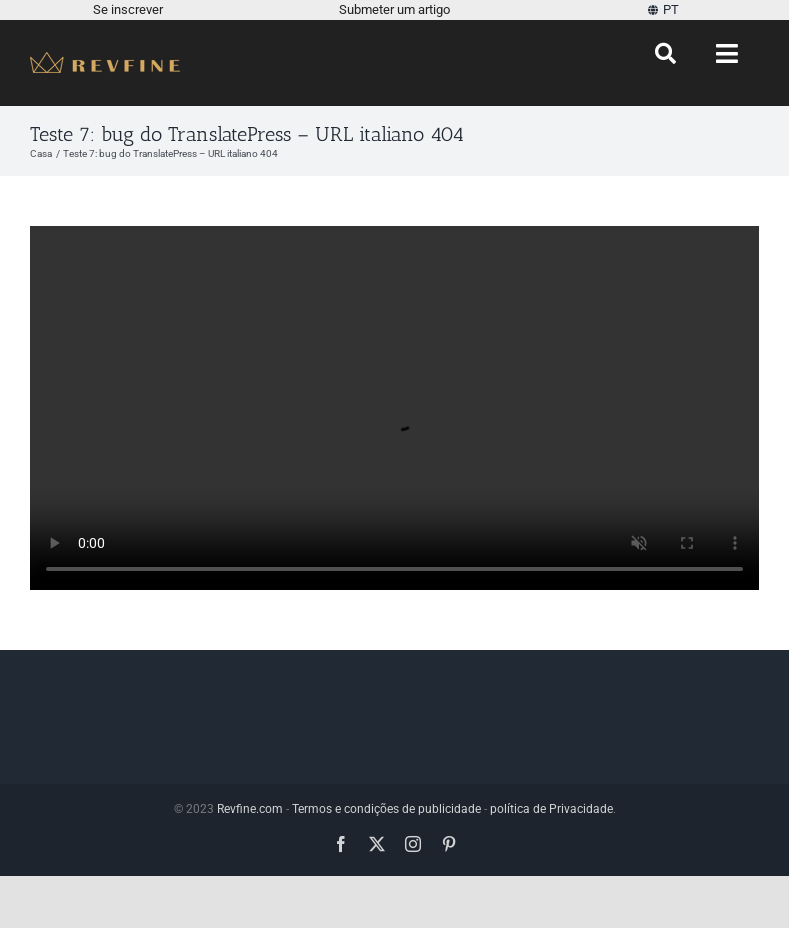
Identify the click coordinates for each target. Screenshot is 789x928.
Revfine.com (250, 809)
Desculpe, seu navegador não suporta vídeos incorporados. (394, 408)
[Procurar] (665, 54)
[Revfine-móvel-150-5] (105, 59)
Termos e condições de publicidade (386, 809)
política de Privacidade (551, 809)
